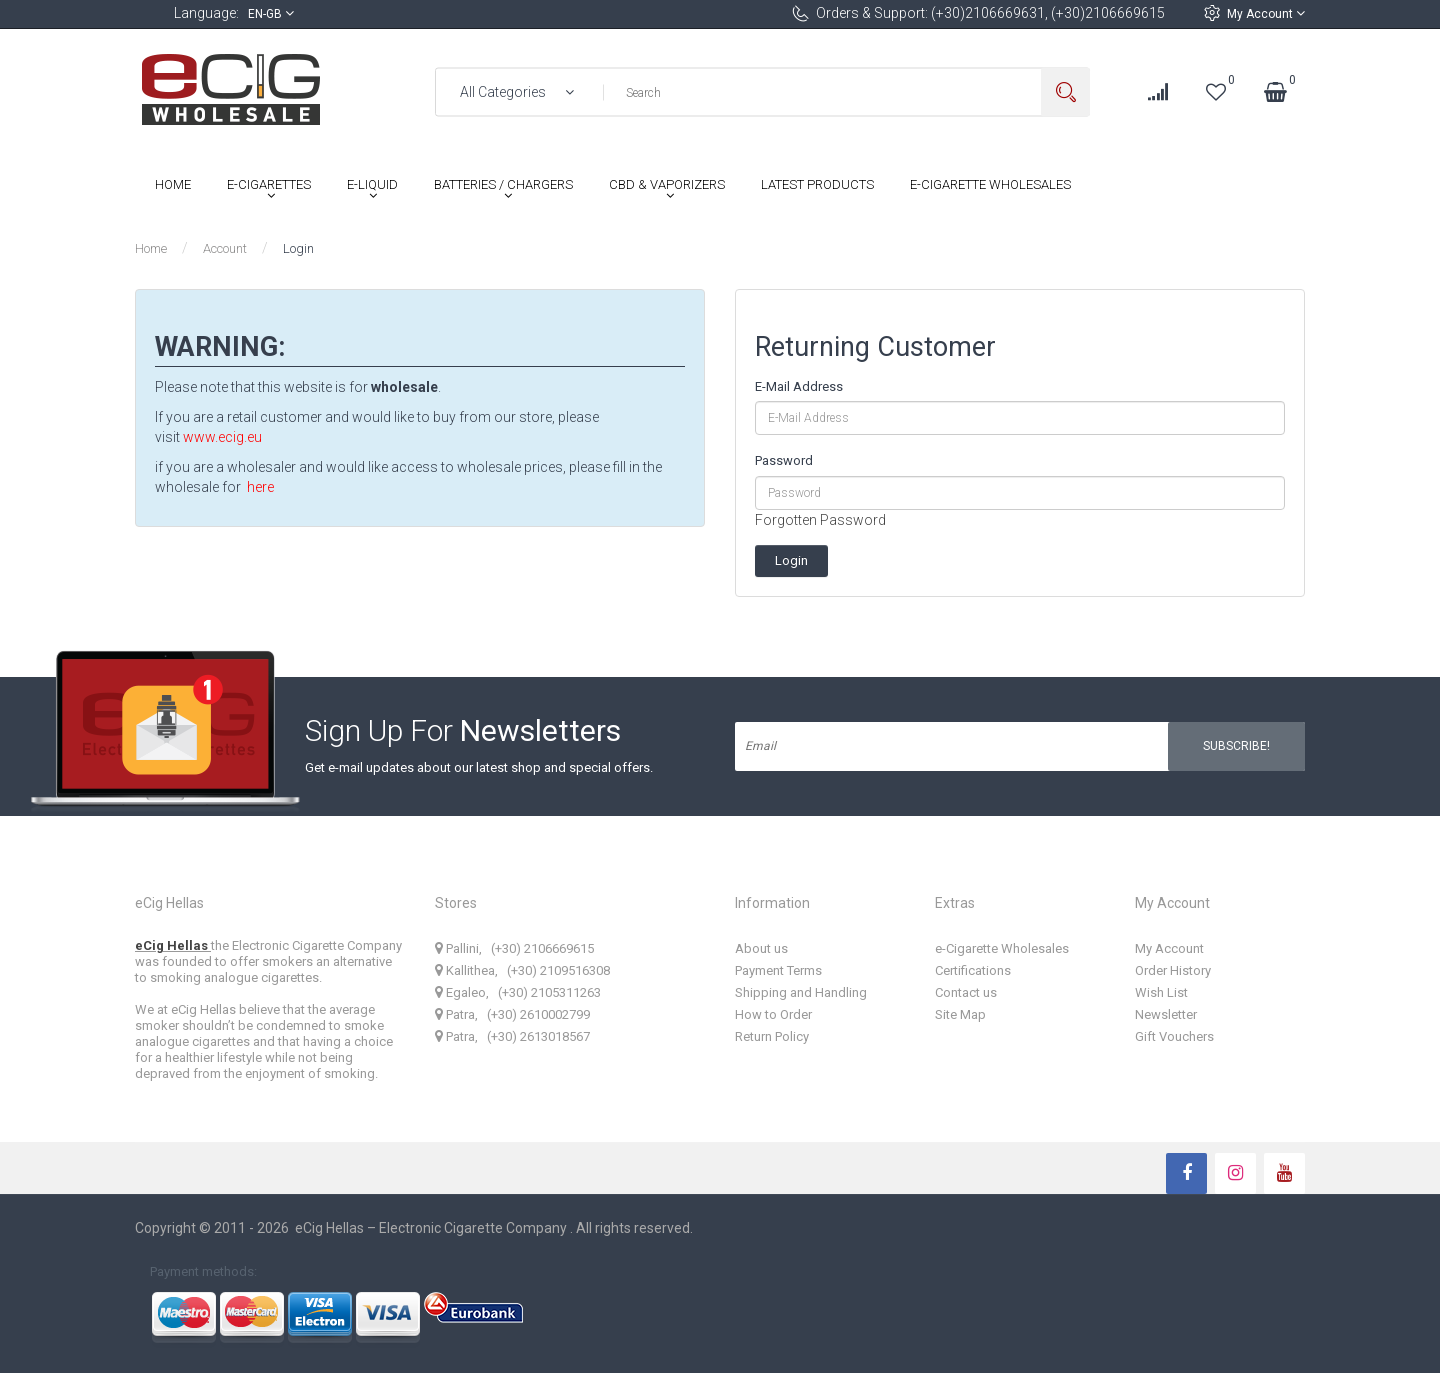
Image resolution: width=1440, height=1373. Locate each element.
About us (761, 948)
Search (1065, 92)
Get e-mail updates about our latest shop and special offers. (479, 767)
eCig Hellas (173, 945)
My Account (1266, 13)
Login (298, 248)
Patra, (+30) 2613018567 (512, 1036)
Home (151, 248)
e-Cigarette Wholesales (1002, 948)
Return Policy (772, 1036)
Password (784, 460)
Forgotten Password (820, 520)
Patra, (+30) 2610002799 (512, 1014)
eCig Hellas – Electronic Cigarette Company (432, 1228)
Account (225, 248)
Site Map (960, 1014)
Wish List (1161, 992)
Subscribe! (1236, 746)
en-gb (271, 13)
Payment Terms (778, 970)
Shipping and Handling (801, 992)
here (260, 487)
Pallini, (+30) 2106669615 (514, 948)
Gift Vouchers (1174, 1036)
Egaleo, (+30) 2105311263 (518, 992)
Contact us (966, 992)
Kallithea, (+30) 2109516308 (522, 970)
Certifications (973, 970)
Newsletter (1166, 1014)
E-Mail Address (799, 386)
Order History (1173, 970)
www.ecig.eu (222, 437)
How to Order (773, 1014)
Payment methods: (203, 1271)
